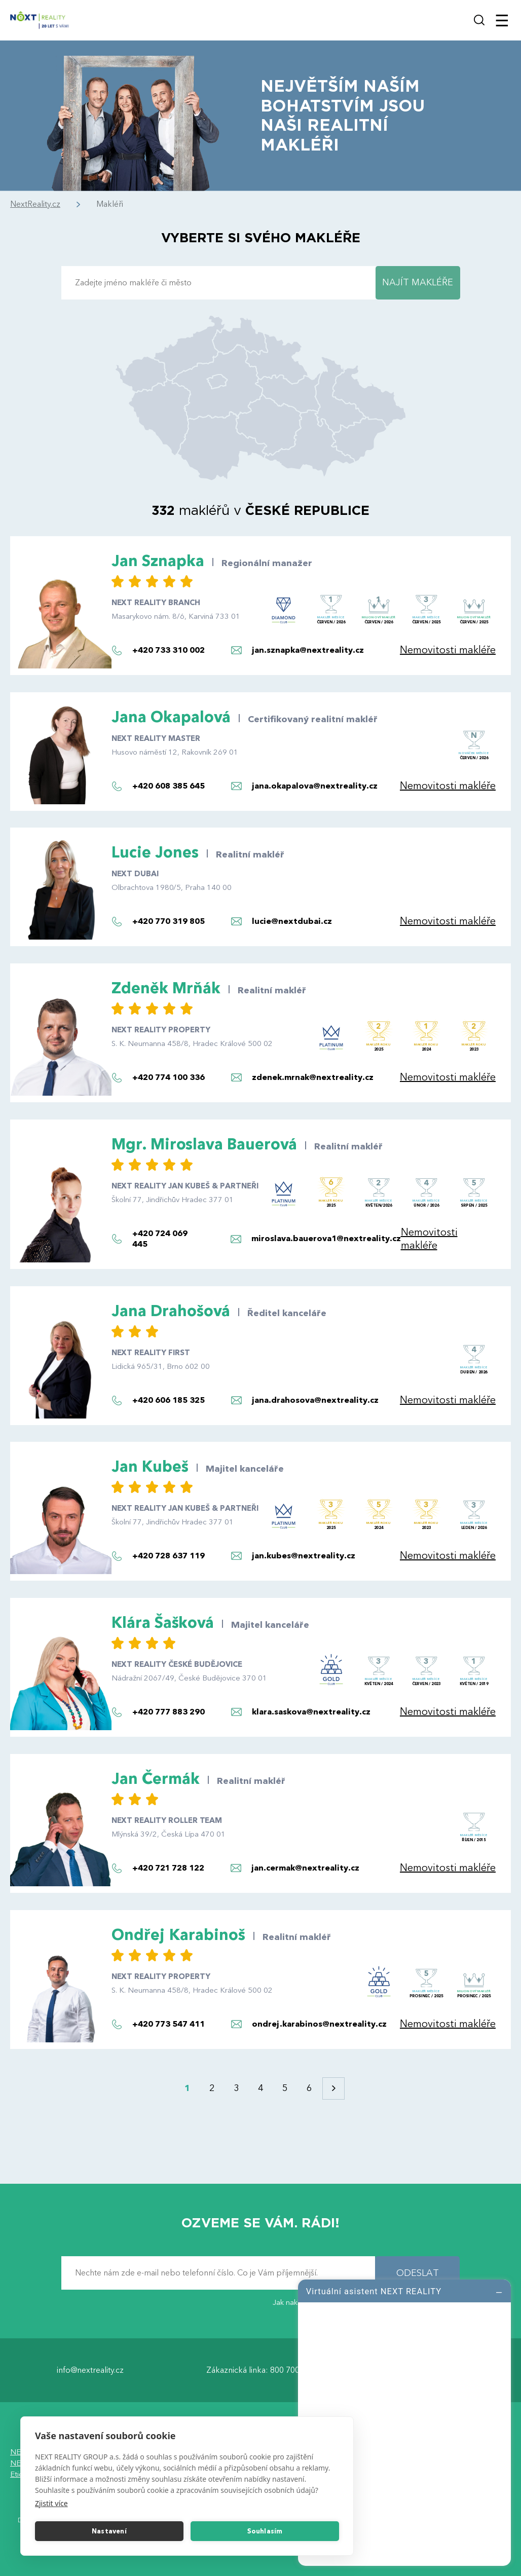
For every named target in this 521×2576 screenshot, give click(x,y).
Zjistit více (51, 2503)
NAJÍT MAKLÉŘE (417, 282)
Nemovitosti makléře (448, 650)
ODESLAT (417, 2273)
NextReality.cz (35, 204)
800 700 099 (292, 2370)
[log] (404, 2421)
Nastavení (109, 2531)
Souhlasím (265, 2531)
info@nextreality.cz (90, 2370)
